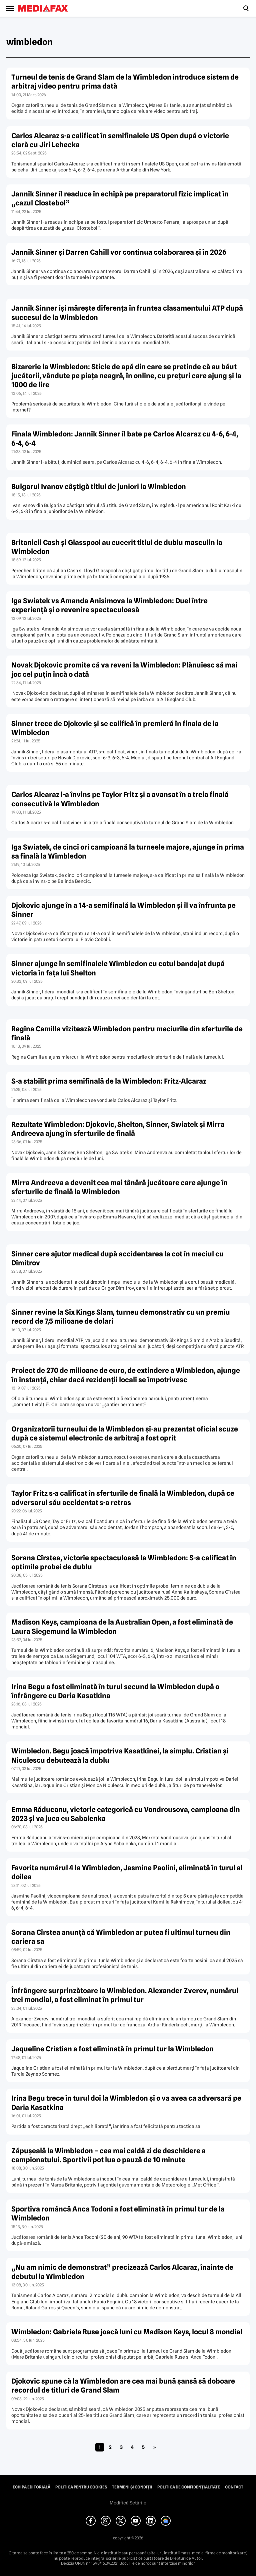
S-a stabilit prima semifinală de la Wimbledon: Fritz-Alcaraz (108, 1081)
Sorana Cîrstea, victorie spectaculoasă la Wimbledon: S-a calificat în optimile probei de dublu (123, 1562)
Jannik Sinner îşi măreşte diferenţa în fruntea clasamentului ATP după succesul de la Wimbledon (127, 312)
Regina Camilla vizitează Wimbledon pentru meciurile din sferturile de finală (127, 1033)
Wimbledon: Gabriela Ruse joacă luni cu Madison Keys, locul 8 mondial (126, 2332)
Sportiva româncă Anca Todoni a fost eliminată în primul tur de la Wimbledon (118, 2213)
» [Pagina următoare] (154, 2447)
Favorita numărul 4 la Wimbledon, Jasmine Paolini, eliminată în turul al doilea (127, 1872)
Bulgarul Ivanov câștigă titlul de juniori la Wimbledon (98, 486)
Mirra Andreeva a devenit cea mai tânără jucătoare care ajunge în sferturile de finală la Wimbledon (119, 1187)
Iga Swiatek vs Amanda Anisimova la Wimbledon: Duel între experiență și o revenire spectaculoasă (109, 605)
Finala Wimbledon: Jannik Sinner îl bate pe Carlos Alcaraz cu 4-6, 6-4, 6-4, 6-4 (124, 438)
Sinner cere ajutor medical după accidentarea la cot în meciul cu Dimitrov (117, 1258)
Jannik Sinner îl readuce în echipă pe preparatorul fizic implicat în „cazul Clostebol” (120, 198)
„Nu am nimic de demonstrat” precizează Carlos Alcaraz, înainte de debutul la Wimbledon (122, 2271)
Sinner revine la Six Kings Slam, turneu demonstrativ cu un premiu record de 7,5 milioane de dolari (120, 1316)
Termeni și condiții (132, 2487)
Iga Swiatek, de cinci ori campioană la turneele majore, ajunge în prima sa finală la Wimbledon (127, 851)
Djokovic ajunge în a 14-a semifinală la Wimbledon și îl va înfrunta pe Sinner (123, 909)
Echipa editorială (31, 2487)
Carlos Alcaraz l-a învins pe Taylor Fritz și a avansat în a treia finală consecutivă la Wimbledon (120, 799)
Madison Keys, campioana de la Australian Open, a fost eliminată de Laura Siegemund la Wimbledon (122, 1626)
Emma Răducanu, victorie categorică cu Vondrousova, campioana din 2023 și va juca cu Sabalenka (125, 1814)
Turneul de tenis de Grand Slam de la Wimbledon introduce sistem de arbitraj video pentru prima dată (125, 81)
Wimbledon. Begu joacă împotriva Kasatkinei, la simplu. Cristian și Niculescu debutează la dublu (120, 1755)
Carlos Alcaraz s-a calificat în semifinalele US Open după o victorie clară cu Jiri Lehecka (120, 140)
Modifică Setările (128, 2502)
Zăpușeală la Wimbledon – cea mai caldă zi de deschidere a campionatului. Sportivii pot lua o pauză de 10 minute (108, 2155)
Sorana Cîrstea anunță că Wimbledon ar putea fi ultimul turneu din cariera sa (120, 1936)
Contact (234, 2487)
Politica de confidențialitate (188, 2487)
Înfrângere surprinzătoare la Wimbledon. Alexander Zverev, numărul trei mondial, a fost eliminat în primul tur (124, 1995)
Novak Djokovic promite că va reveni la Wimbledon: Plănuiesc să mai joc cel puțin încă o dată (124, 669)
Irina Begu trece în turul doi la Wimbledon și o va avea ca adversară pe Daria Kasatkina (126, 2102)
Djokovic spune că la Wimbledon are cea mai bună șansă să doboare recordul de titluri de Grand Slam (123, 2385)
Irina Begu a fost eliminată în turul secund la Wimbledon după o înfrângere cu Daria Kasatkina (115, 1691)
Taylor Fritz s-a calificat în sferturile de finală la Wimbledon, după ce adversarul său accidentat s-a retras (122, 1497)
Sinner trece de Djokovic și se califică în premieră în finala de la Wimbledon (115, 728)
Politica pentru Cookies (81, 2487)
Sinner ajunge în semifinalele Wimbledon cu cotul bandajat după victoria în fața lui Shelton (118, 968)
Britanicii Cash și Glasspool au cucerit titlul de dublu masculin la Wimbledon (116, 547)
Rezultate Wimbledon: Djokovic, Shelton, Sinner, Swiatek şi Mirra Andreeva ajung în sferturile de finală (118, 1129)
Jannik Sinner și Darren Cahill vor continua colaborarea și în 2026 (118, 252)
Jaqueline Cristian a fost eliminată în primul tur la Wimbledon (112, 2049)
